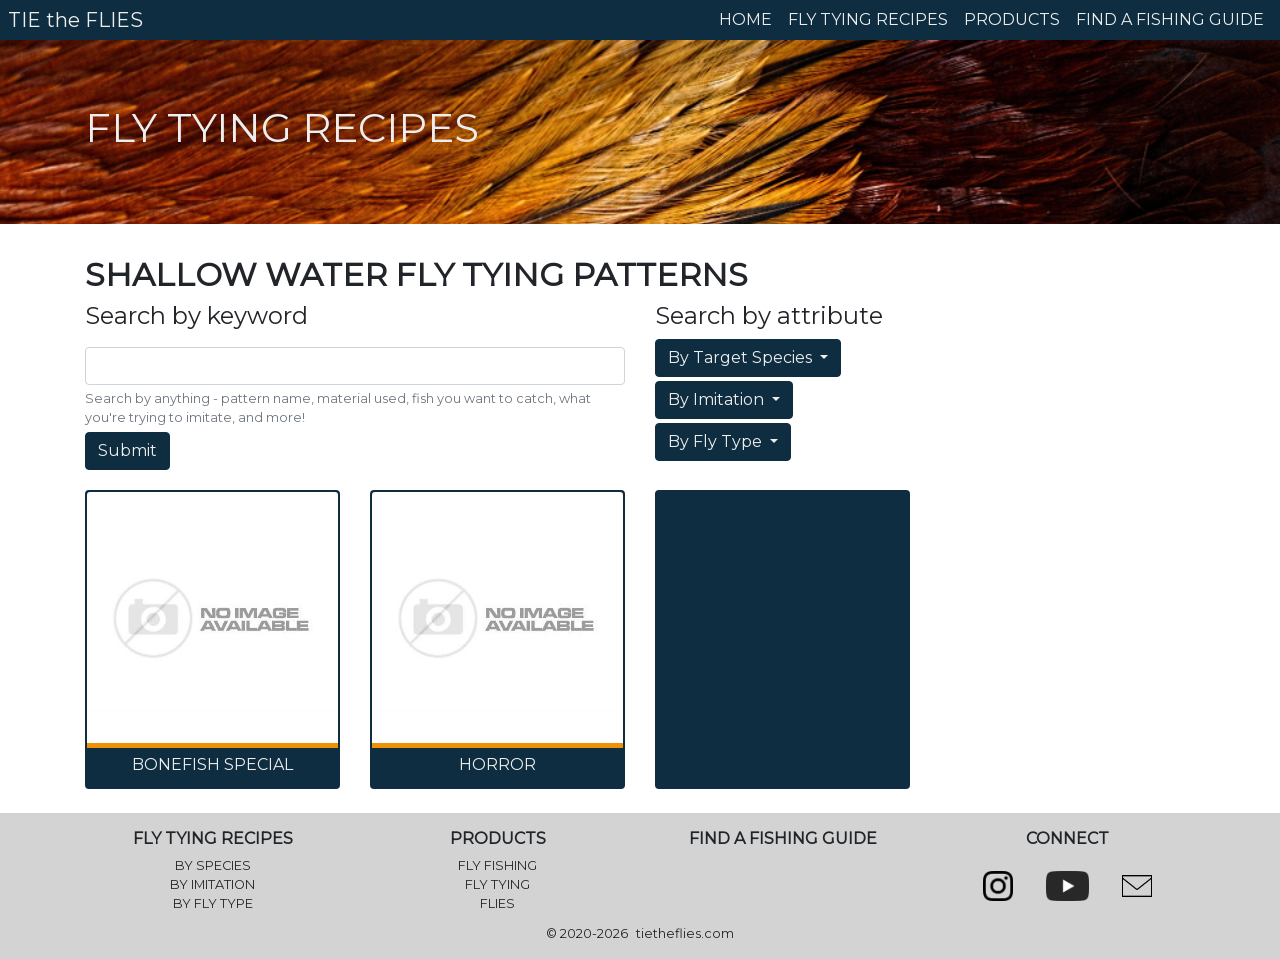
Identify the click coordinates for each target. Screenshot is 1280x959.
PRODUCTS (1012, 19)
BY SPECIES (213, 865)
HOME (745, 19)
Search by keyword (196, 316)
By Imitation (718, 399)
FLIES (497, 903)
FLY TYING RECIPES (868, 19)
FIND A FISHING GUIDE (1170, 19)
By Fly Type (717, 441)
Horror (497, 764)
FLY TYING (497, 884)
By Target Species (742, 357)
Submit (127, 450)
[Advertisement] (782, 596)
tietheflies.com (685, 933)
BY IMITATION (212, 884)
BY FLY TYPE (213, 903)
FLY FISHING (497, 865)
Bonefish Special (212, 764)
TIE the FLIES (75, 20)
